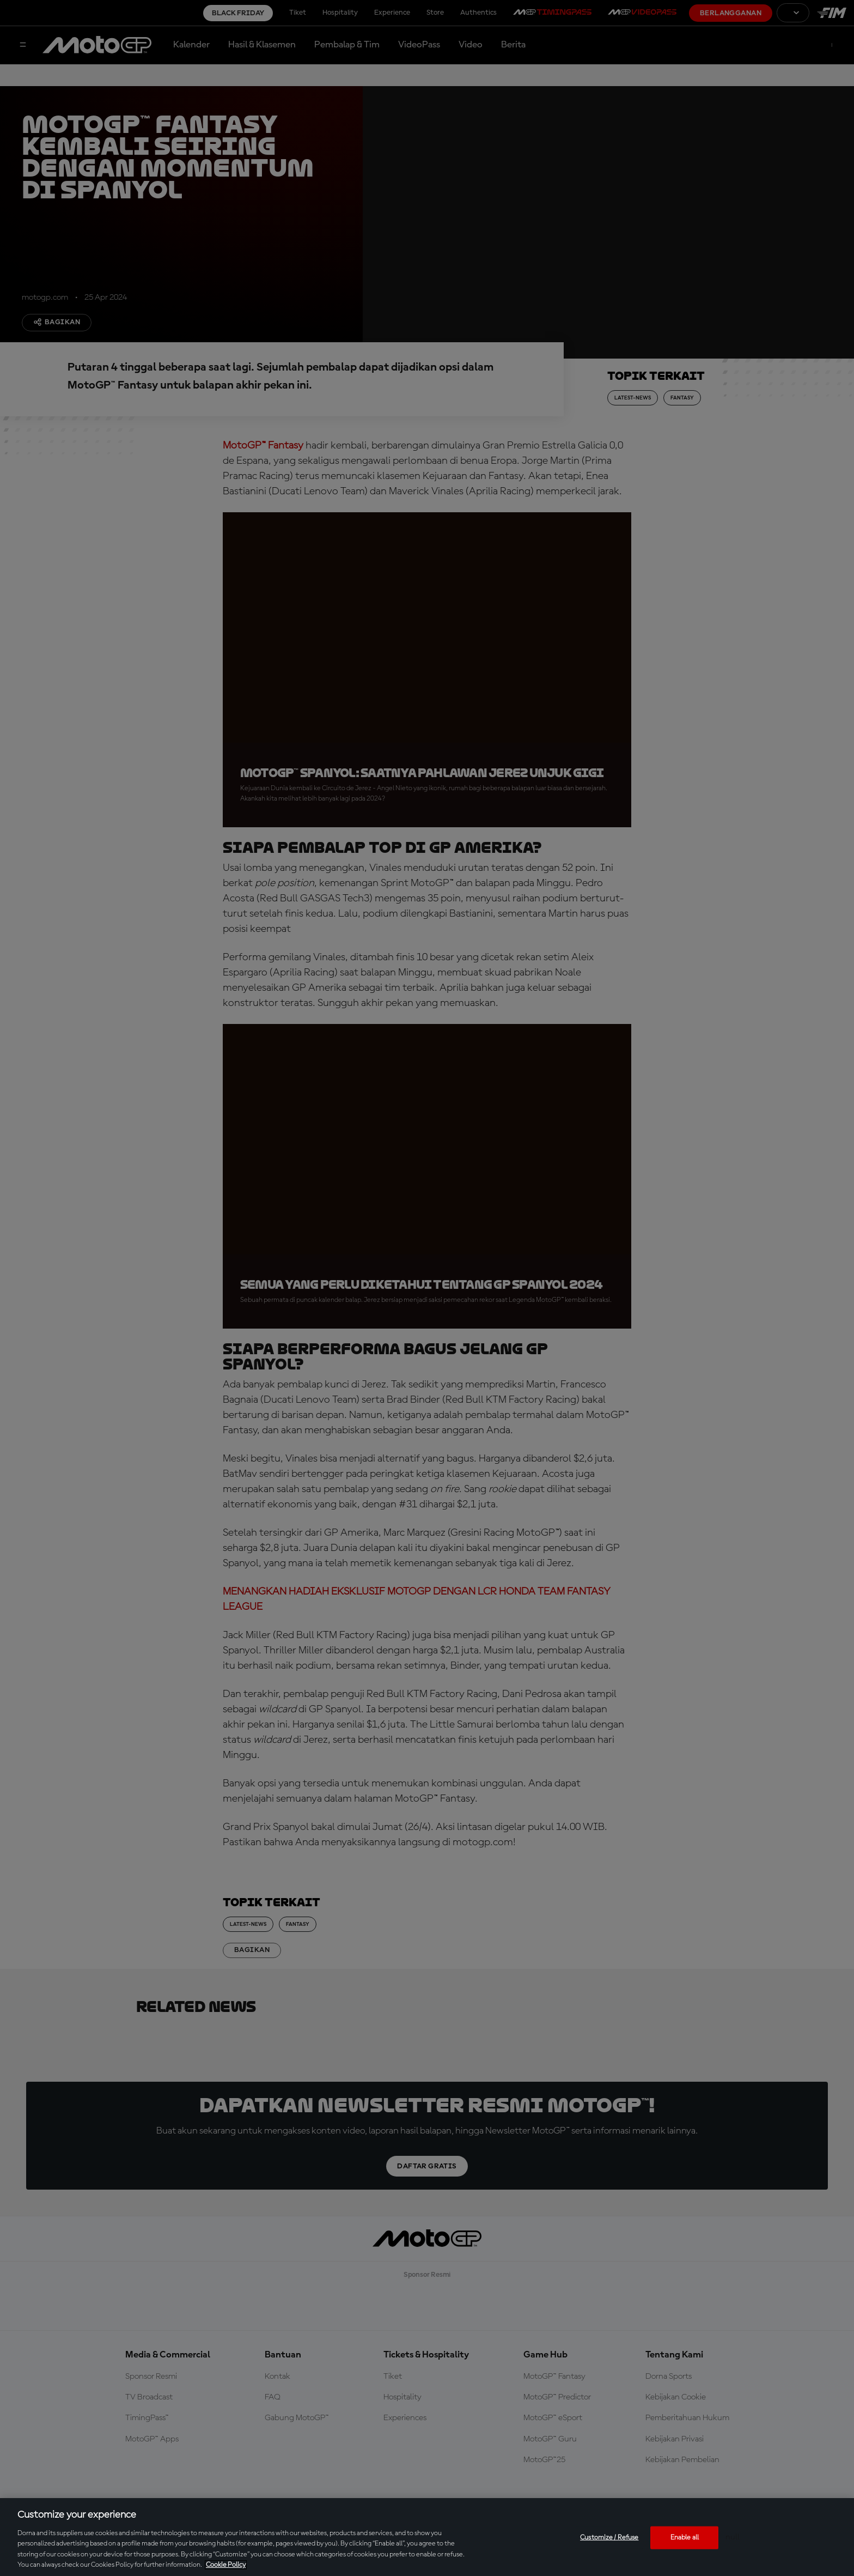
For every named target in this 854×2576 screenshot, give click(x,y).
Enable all (684, 2537)
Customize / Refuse (609, 2537)
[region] (427, 2537)
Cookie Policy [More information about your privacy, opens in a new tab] (226, 2564)
